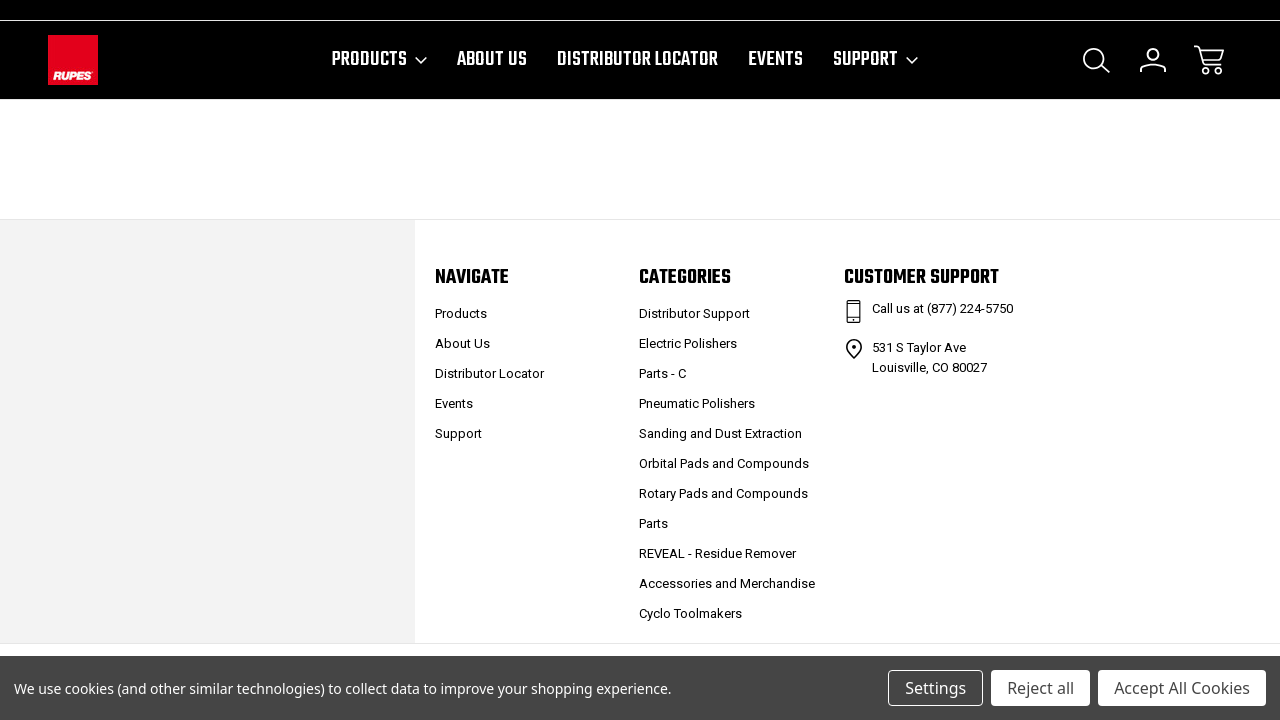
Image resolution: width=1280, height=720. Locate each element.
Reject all (1040, 688)
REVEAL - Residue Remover (717, 553)
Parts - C (662, 373)
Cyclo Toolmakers (690, 613)
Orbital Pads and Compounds (724, 463)
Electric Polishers (688, 343)
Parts (653, 523)
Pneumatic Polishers (697, 403)
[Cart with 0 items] (1209, 60)
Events (775, 60)
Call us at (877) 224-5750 (942, 308)
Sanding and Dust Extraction (720, 433)
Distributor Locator (637, 60)
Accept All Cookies (1182, 688)
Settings (935, 688)
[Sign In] (1153, 60)
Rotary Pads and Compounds (723, 493)
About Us (492, 60)
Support (875, 60)
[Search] (1097, 60)
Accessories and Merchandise (727, 583)
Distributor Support (694, 313)
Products (379, 60)
